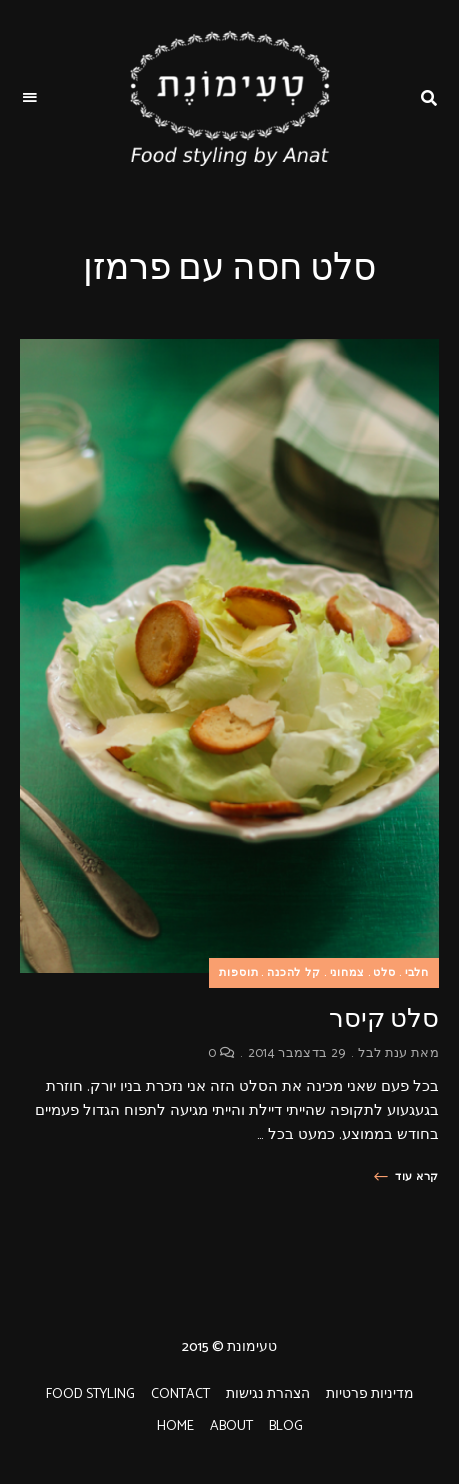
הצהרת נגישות (268, 1394)
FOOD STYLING (90, 1394)
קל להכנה (294, 973)
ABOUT (231, 1426)
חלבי (417, 973)
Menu (30, 98)
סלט (384, 973)
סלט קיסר (384, 1018)
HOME (175, 1426)
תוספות (238, 973)
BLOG (286, 1426)
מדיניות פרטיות (370, 1394)
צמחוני (347, 973)
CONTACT (180, 1394)
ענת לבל (382, 1053)
